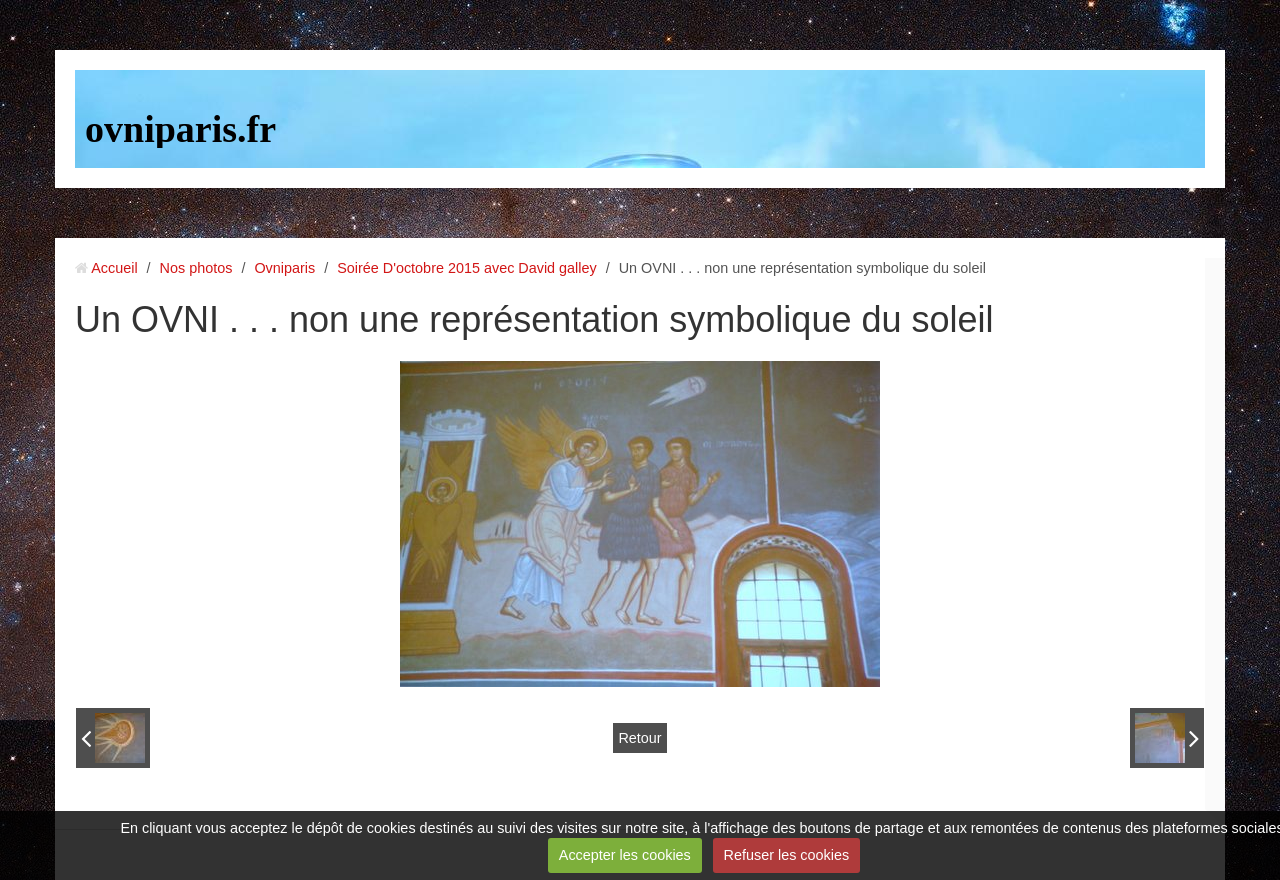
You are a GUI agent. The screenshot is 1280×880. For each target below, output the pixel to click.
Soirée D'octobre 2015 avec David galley (467, 268)
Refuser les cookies (787, 855)
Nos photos (196, 268)
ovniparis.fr (180, 129)
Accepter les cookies (625, 855)
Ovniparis (284, 268)
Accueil (114, 268)
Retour (639, 738)
